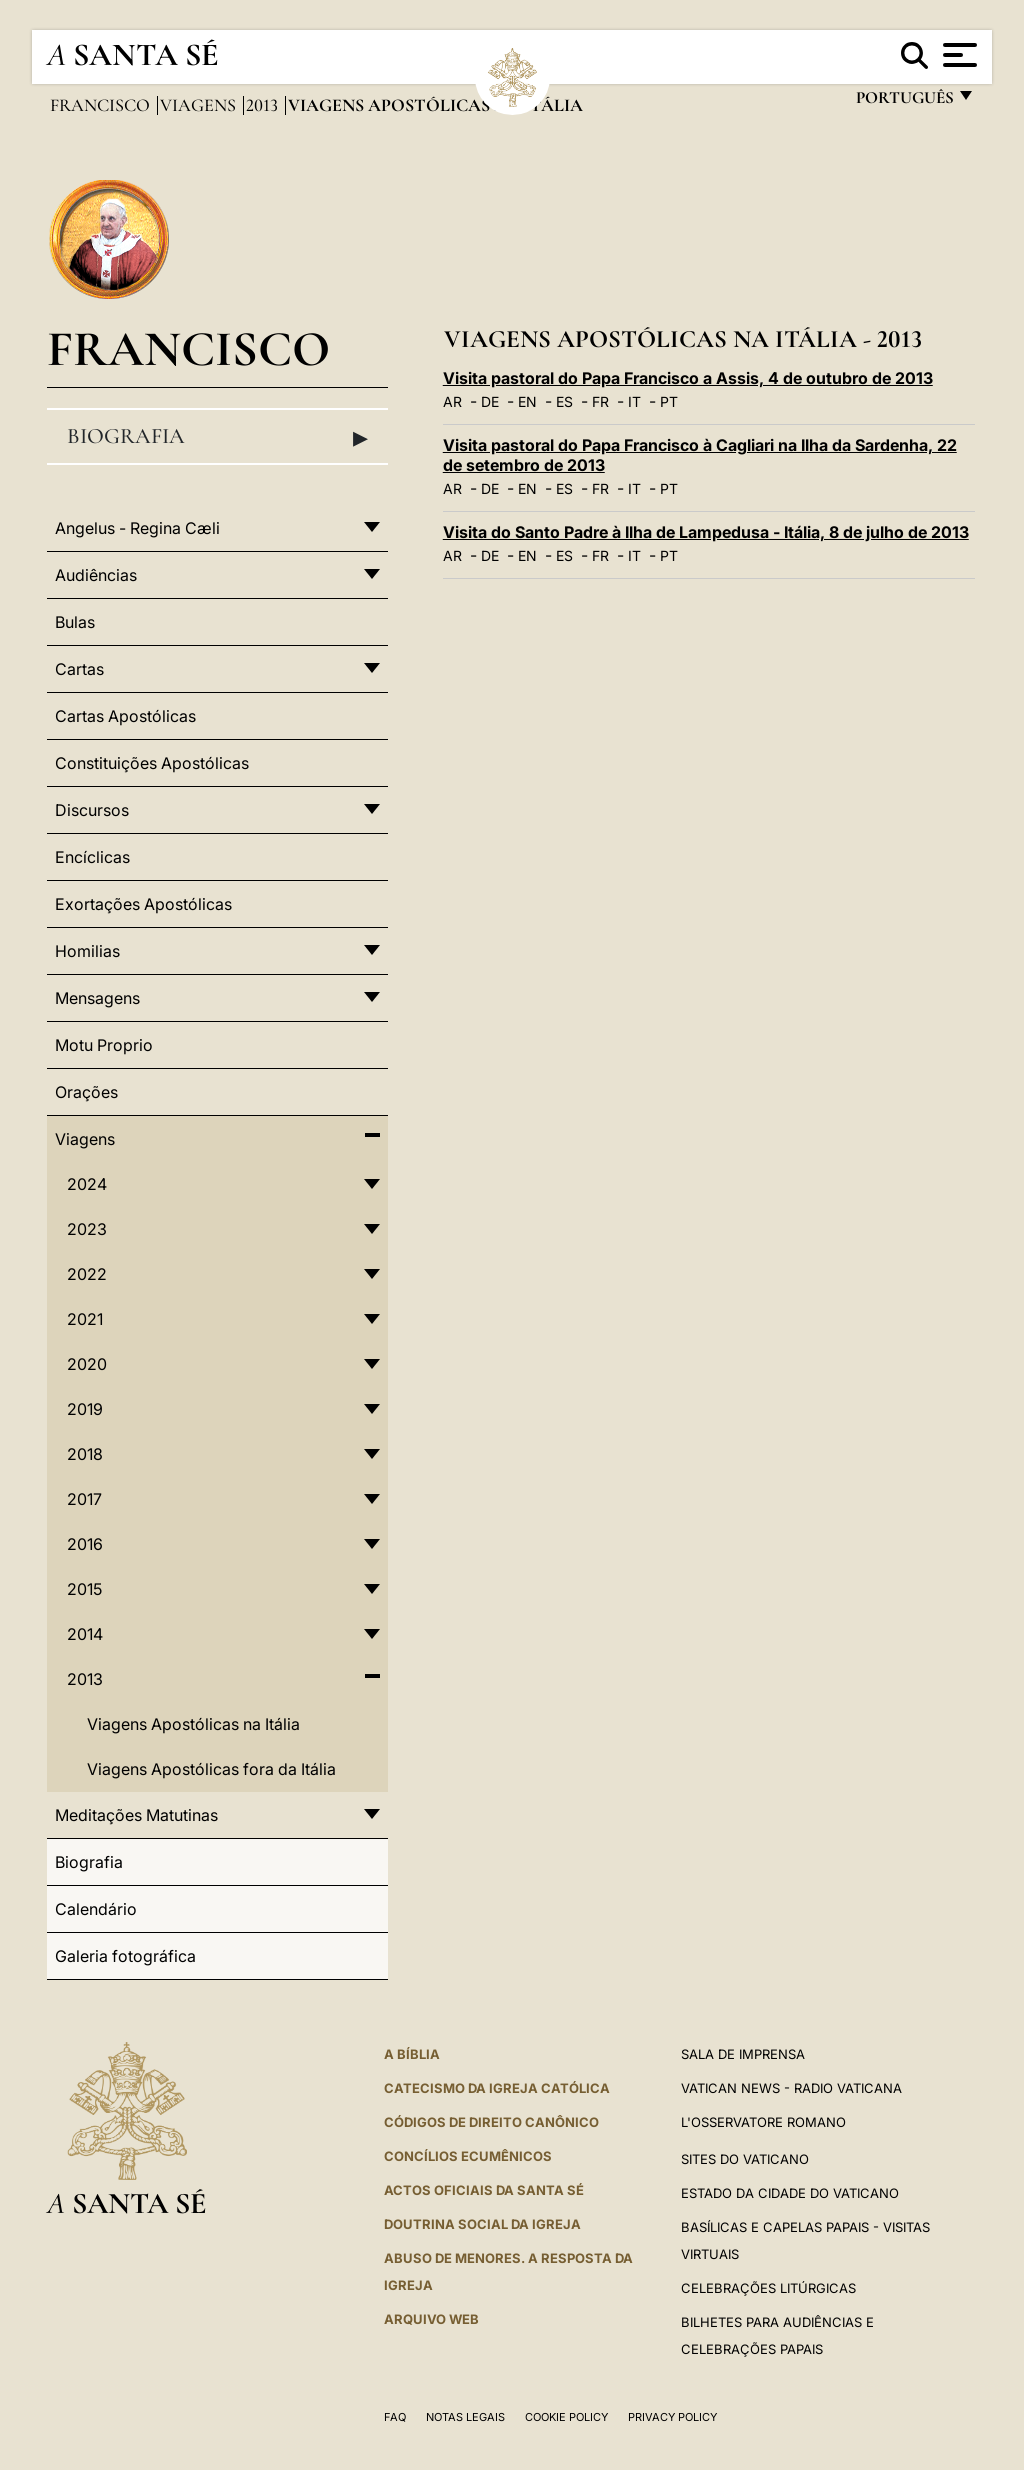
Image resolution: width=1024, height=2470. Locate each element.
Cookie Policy (566, 2417)
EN (527, 401)
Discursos (92, 810)
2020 (87, 1364)
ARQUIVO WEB (431, 2319)
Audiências (96, 575)
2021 (85, 1319)
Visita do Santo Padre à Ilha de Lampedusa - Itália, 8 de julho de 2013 (706, 532)
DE (490, 401)
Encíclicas (92, 857)
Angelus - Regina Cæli (137, 528)
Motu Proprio (104, 1045)
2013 (264, 105)
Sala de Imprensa (743, 2054)
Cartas (79, 669)
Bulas (75, 622)
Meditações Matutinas (136, 1815)
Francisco (102, 105)
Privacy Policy (672, 2417)
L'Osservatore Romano (763, 2122)
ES (564, 401)
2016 (85, 1544)
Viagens (200, 105)
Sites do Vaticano (745, 2159)
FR (600, 401)
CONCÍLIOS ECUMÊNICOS (468, 2156)
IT (634, 401)
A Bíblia (412, 2054)
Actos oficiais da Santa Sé (484, 2190)
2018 (85, 1454)
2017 (84, 1499)
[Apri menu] (957, 55)
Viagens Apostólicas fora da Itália (211, 1769)
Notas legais (465, 2417)
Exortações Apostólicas (143, 904)
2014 (85, 1634)
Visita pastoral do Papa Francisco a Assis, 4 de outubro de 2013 (688, 378)
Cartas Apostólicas (125, 716)
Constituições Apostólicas (152, 763)
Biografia (217, 437)
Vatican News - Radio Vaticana (791, 2088)
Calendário (96, 1909)
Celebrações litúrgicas (768, 2288)
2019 (85, 1409)
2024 (87, 1184)
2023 (87, 1229)
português (904, 102)
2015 (84, 1589)
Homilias (87, 951)
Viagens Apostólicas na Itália (193, 1724)
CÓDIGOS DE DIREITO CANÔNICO (491, 2122)
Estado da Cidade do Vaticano (790, 2193)
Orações (86, 1092)
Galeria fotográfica (125, 1956)
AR (452, 401)
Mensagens (97, 998)
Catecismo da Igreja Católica (497, 2088)
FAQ (395, 2417)
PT (669, 401)
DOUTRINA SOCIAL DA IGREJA (482, 2224)
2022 (87, 1274)
